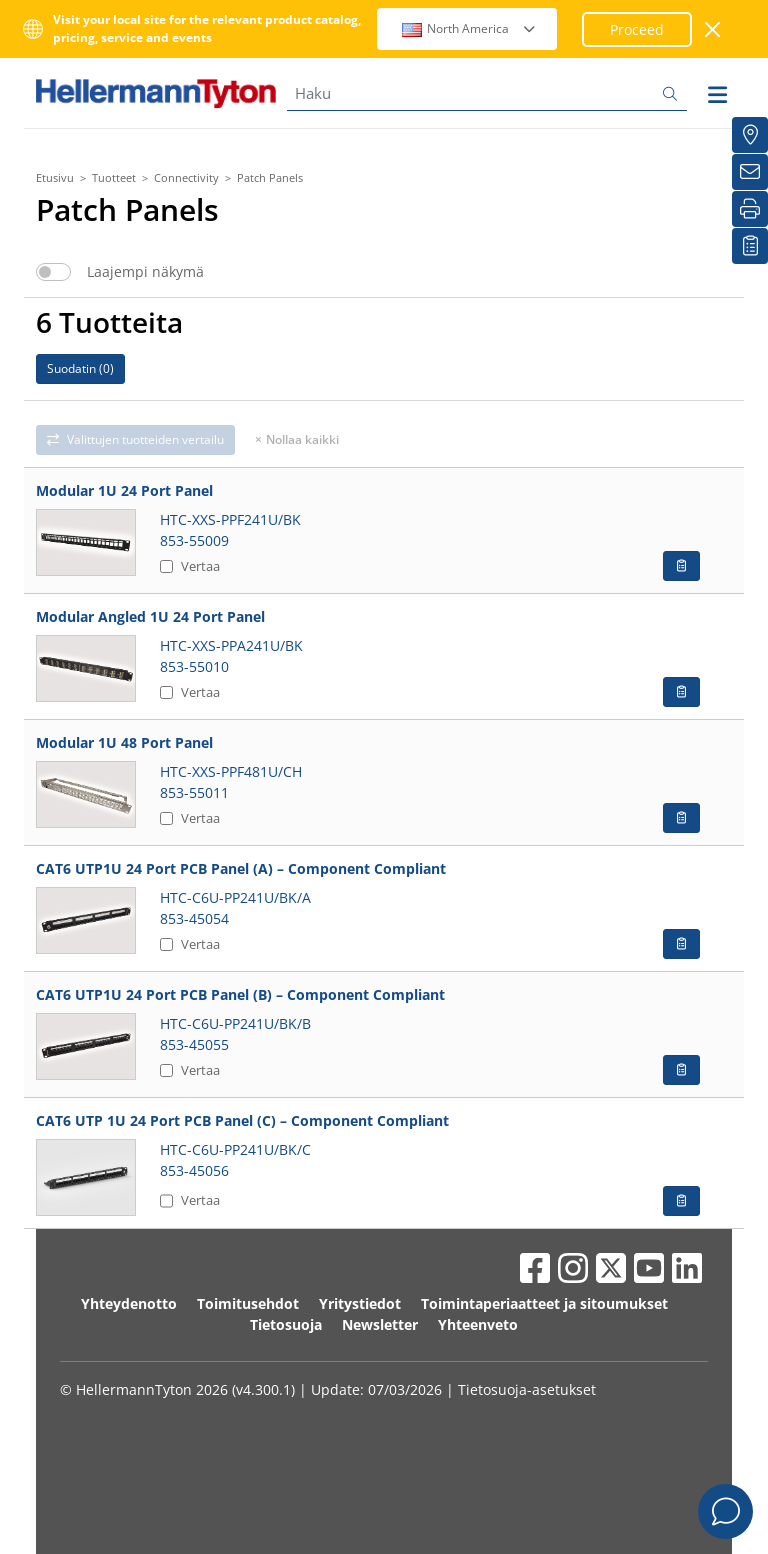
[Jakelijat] (750, 135)
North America (469, 28)
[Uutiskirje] (750, 172)
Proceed (637, 29)
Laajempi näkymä (145, 272)
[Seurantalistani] (750, 246)
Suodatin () (80, 368)
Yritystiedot (360, 1303)
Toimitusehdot (248, 1303)
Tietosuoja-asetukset (527, 1389)
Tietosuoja (286, 1324)
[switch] (53, 272)
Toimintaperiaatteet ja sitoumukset (544, 1303)
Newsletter (380, 1324)
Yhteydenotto (129, 1303)
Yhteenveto (478, 1324)
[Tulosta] (750, 209)
